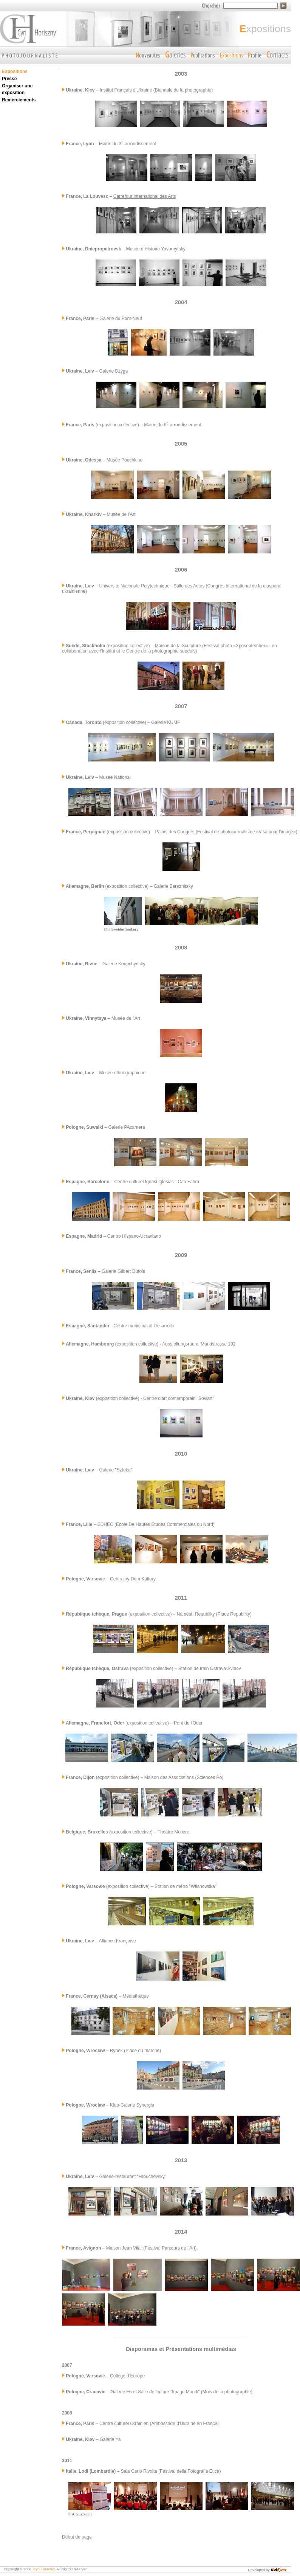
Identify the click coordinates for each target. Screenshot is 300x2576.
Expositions (15, 71)
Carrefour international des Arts (144, 196)
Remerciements (19, 100)
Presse (9, 78)
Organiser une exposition (17, 89)
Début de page (77, 2537)
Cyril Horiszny (44, 2569)
